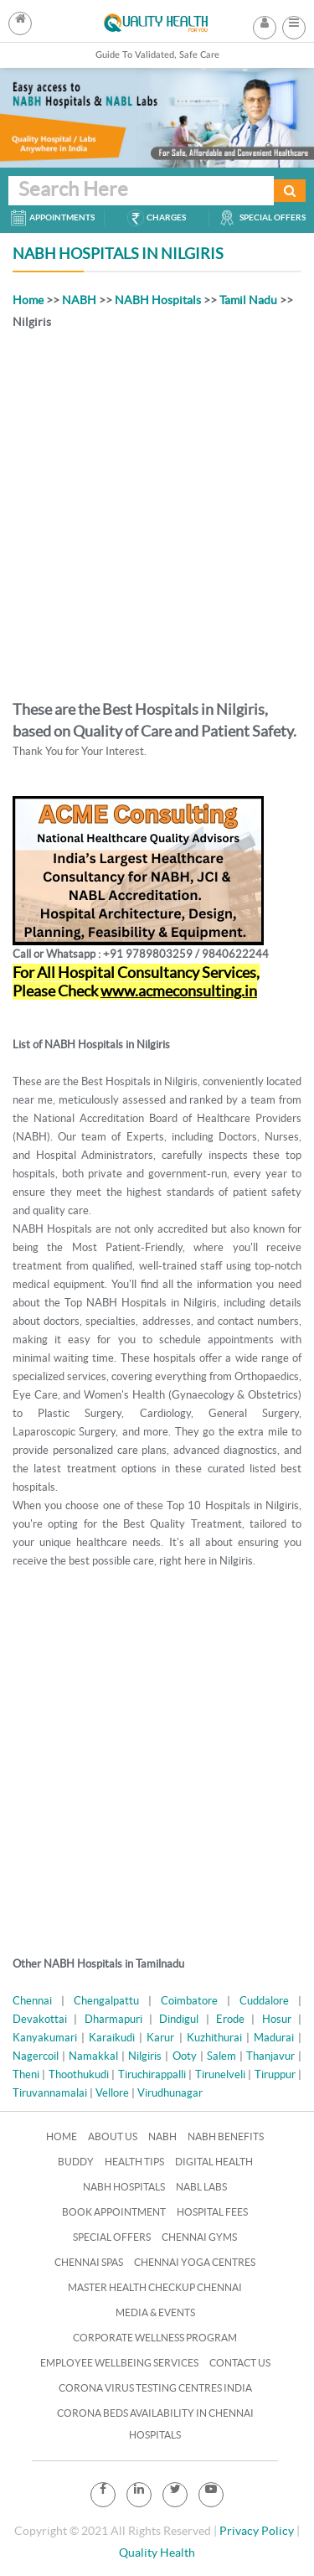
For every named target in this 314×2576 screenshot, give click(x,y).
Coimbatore (189, 2000)
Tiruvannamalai (50, 2093)
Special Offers (112, 2237)
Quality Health (157, 2552)
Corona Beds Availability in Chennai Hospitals (155, 2424)
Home (28, 300)
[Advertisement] (157, 511)
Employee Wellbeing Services (119, 2362)
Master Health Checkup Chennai (155, 2287)
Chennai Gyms (199, 2237)
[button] (294, 22)
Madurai (274, 2037)
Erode (230, 2019)
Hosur (276, 2019)
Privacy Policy (256, 2530)
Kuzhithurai (214, 2037)
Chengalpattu (106, 2000)
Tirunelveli (220, 2074)
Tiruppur (275, 2074)
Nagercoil (36, 2056)
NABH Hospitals (158, 300)
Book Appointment (114, 2211)
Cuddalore (264, 2000)
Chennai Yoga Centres (194, 2262)
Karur (160, 2037)
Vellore (112, 2093)
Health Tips (134, 2161)
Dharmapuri (113, 2019)
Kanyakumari (45, 2037)
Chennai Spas (88, 2262)
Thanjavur (270, 2056)
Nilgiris (145, 2056)
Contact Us (239, 2362)
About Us (112, 2136)
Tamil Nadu (248, 300)
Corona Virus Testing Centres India (155, 2387)
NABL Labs (201, 2186)
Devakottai (40, 2019)
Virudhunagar (170, 2093)
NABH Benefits (226, 2136)
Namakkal (93, 2056)
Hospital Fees (212, 2211)
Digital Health (214, 2161)
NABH (79, 300)
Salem (221, 2056)
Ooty (184, 2056)
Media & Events (155, 2312)
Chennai (32, 2000)
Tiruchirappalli (152, 2074)
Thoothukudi (79, 2074)
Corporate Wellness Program (155, 2337)
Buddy (76, 2161)
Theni (26, 2074)
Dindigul (178, 2019)
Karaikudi (112, 2037)
